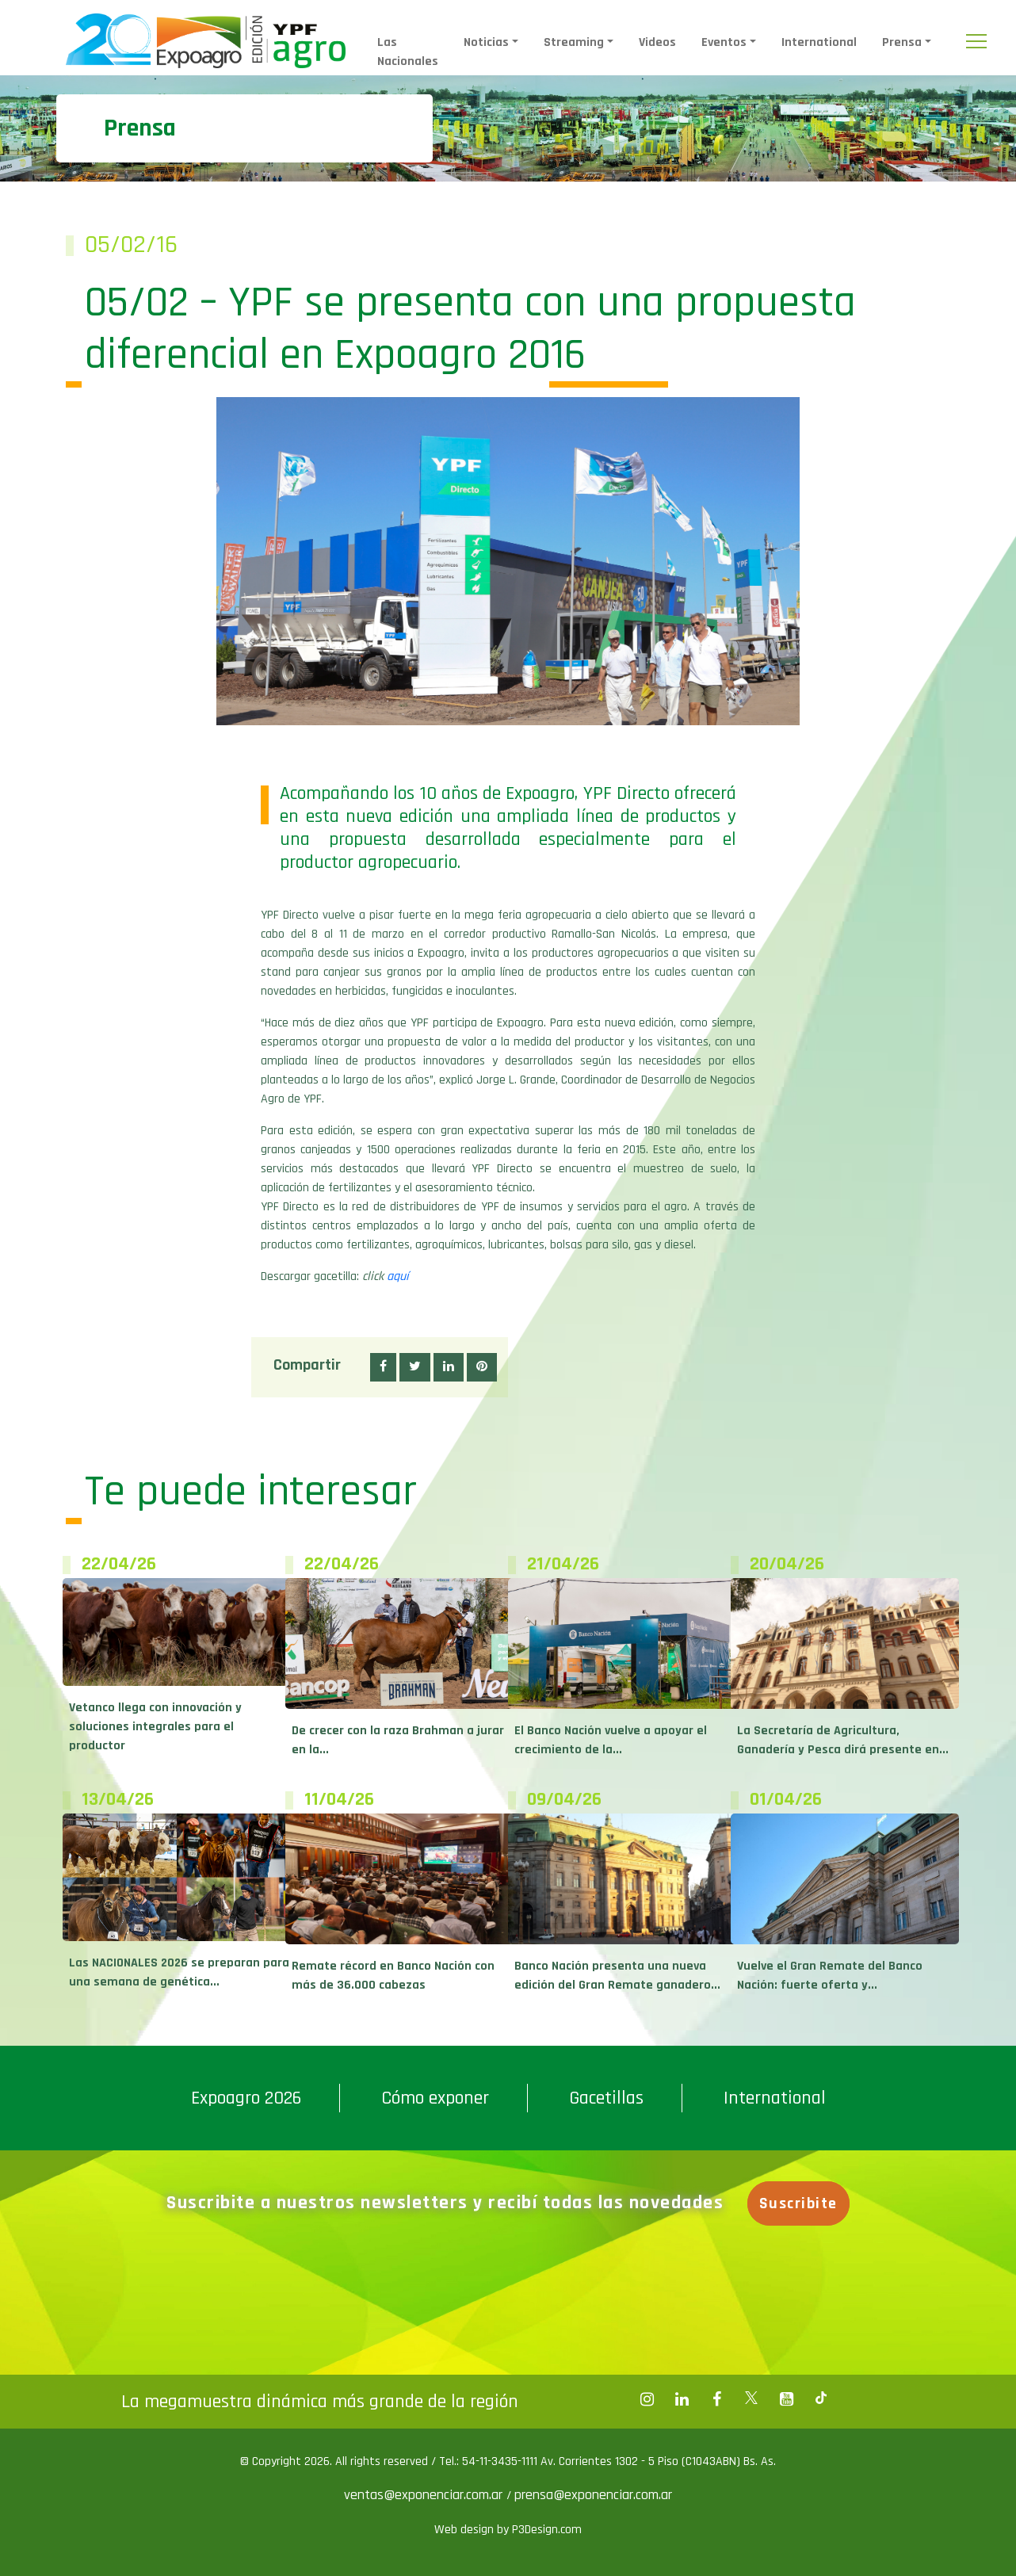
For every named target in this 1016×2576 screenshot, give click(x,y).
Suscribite (801, 2203)
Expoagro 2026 (246, 2098)
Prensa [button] (902, 42)
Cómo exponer (435, 2098)
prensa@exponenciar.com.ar (593, 2495)
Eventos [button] (724, 42)
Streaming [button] (574, 42)
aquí (398, 1276)
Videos (657, 42)
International (819, 42)
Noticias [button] (486, 42)
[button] (383, 1367)
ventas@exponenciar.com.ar (425, 2495)
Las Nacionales (407, 52)
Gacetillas (606, 2098)
